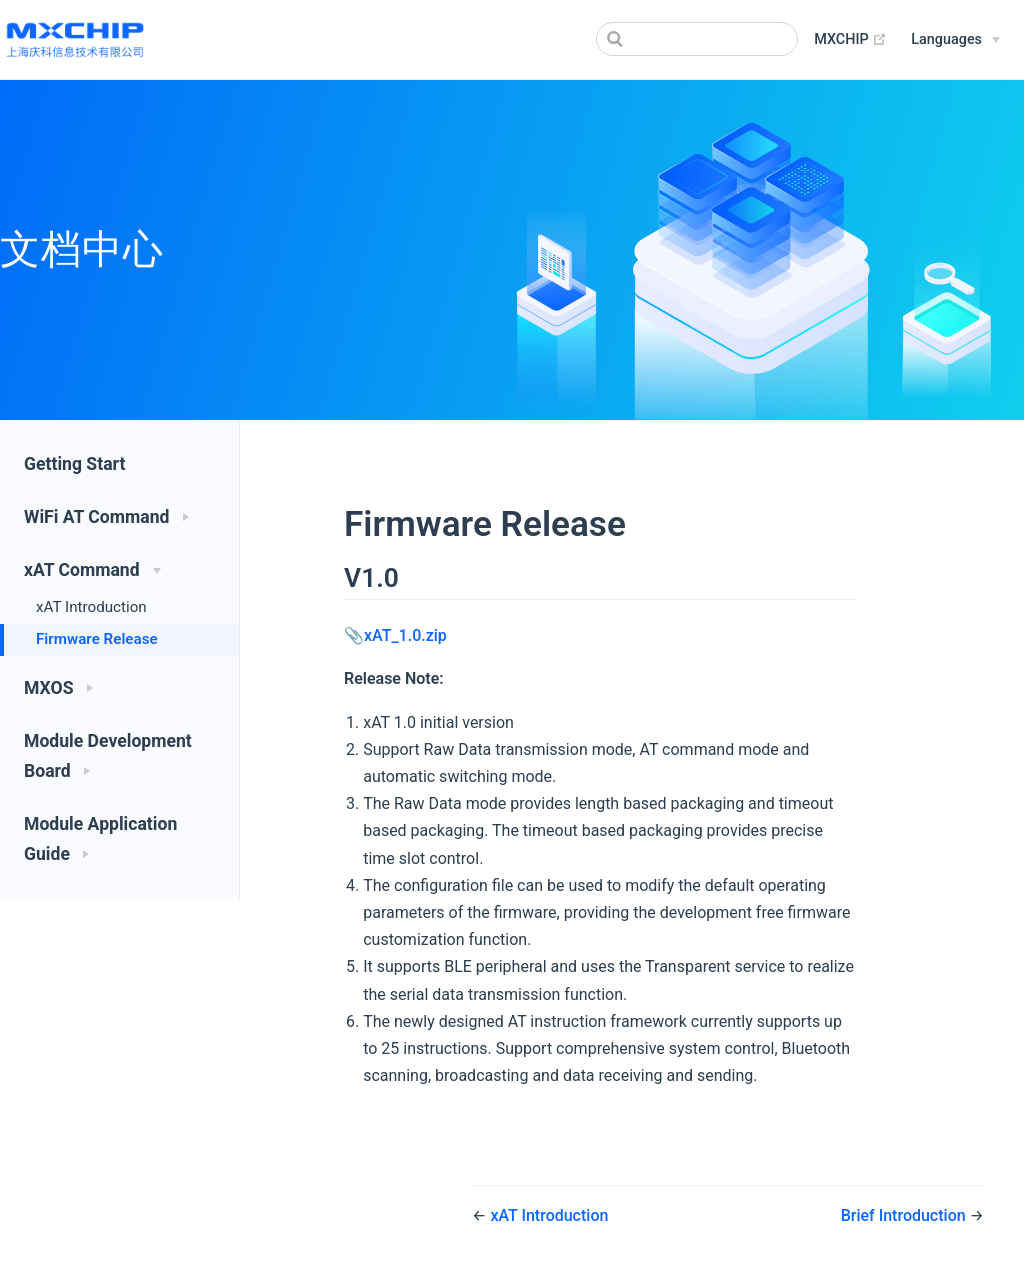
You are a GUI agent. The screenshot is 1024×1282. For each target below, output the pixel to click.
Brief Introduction (905, 1215)
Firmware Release (97, 639)
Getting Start (74, 464)
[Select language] (955, 40)
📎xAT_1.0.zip (395, 635)
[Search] (697, 39)
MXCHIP (850, 40)
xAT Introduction (91, 607)
